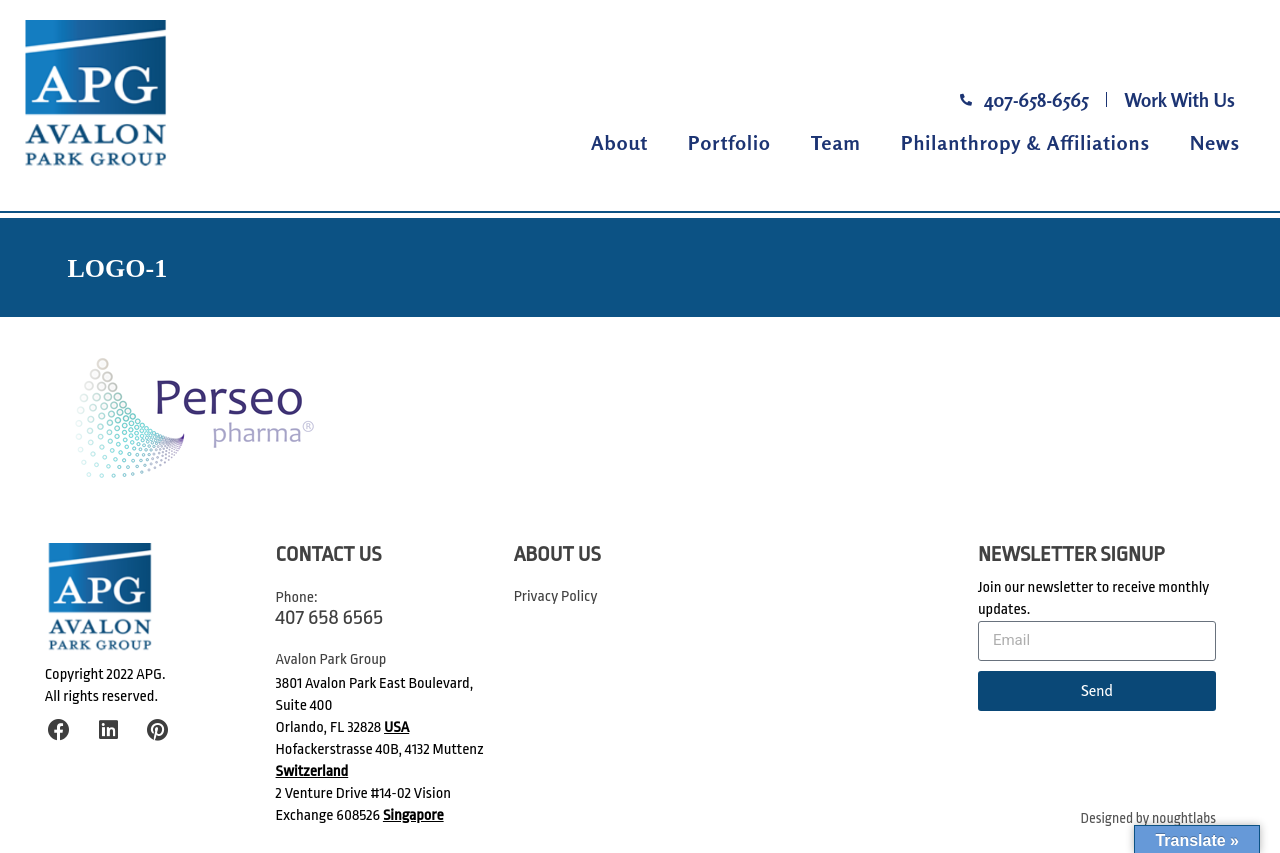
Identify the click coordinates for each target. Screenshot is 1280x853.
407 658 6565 (329, 617)
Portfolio (729, 142)
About (619, 142)
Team (836, 142)
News (1215, 142)
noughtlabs (1184, 818)
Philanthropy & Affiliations (1025, 142)
